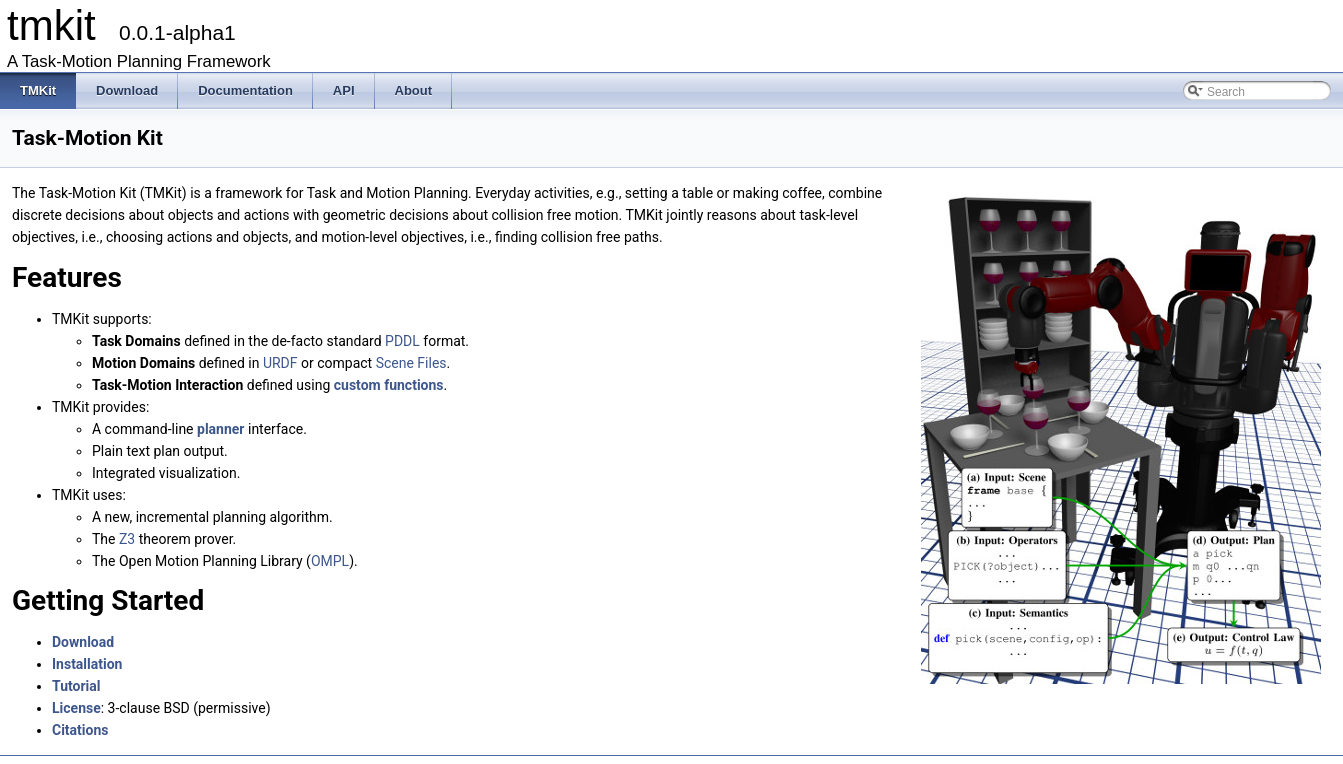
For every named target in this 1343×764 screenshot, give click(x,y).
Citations (80, 730)
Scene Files (411, 363)
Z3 (127, 539)
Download (83, 642)
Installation (87, 664)
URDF (280, 363)
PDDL (402, 341)
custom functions (389, 385)
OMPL (330, 561)
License (76, 708)
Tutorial (76, 686)
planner (220, 429)
